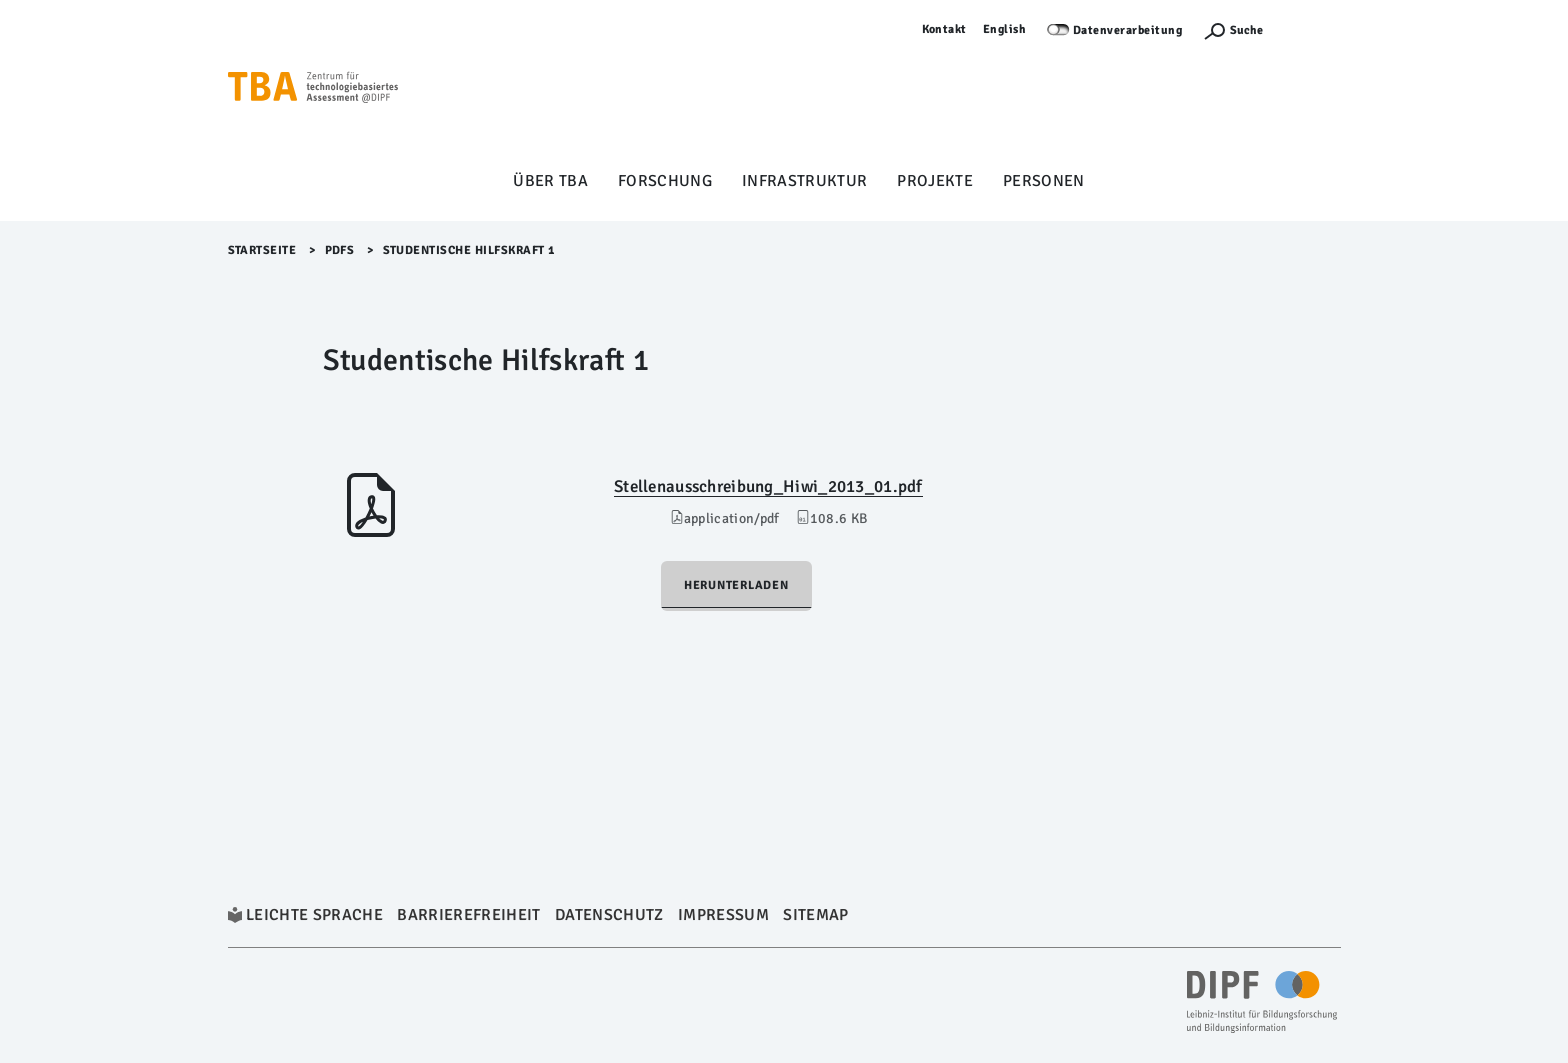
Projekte (935, 181)
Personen (1044, 181)
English (1005, 29)
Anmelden (1312, 29)
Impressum (723, 915)
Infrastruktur (804, 181)
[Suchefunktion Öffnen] (1233, 30)
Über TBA (550, 181)
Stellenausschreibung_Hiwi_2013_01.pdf (768, 486)
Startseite (262, 250)
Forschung (665, 181)
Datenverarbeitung (1128, 30)
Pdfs (340, 250)
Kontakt (945, 29)
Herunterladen (736, 585)
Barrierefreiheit (468, 915)
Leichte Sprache (314, 915)
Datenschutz (609, 915)
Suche (1246, 30)
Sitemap (815, 915)
